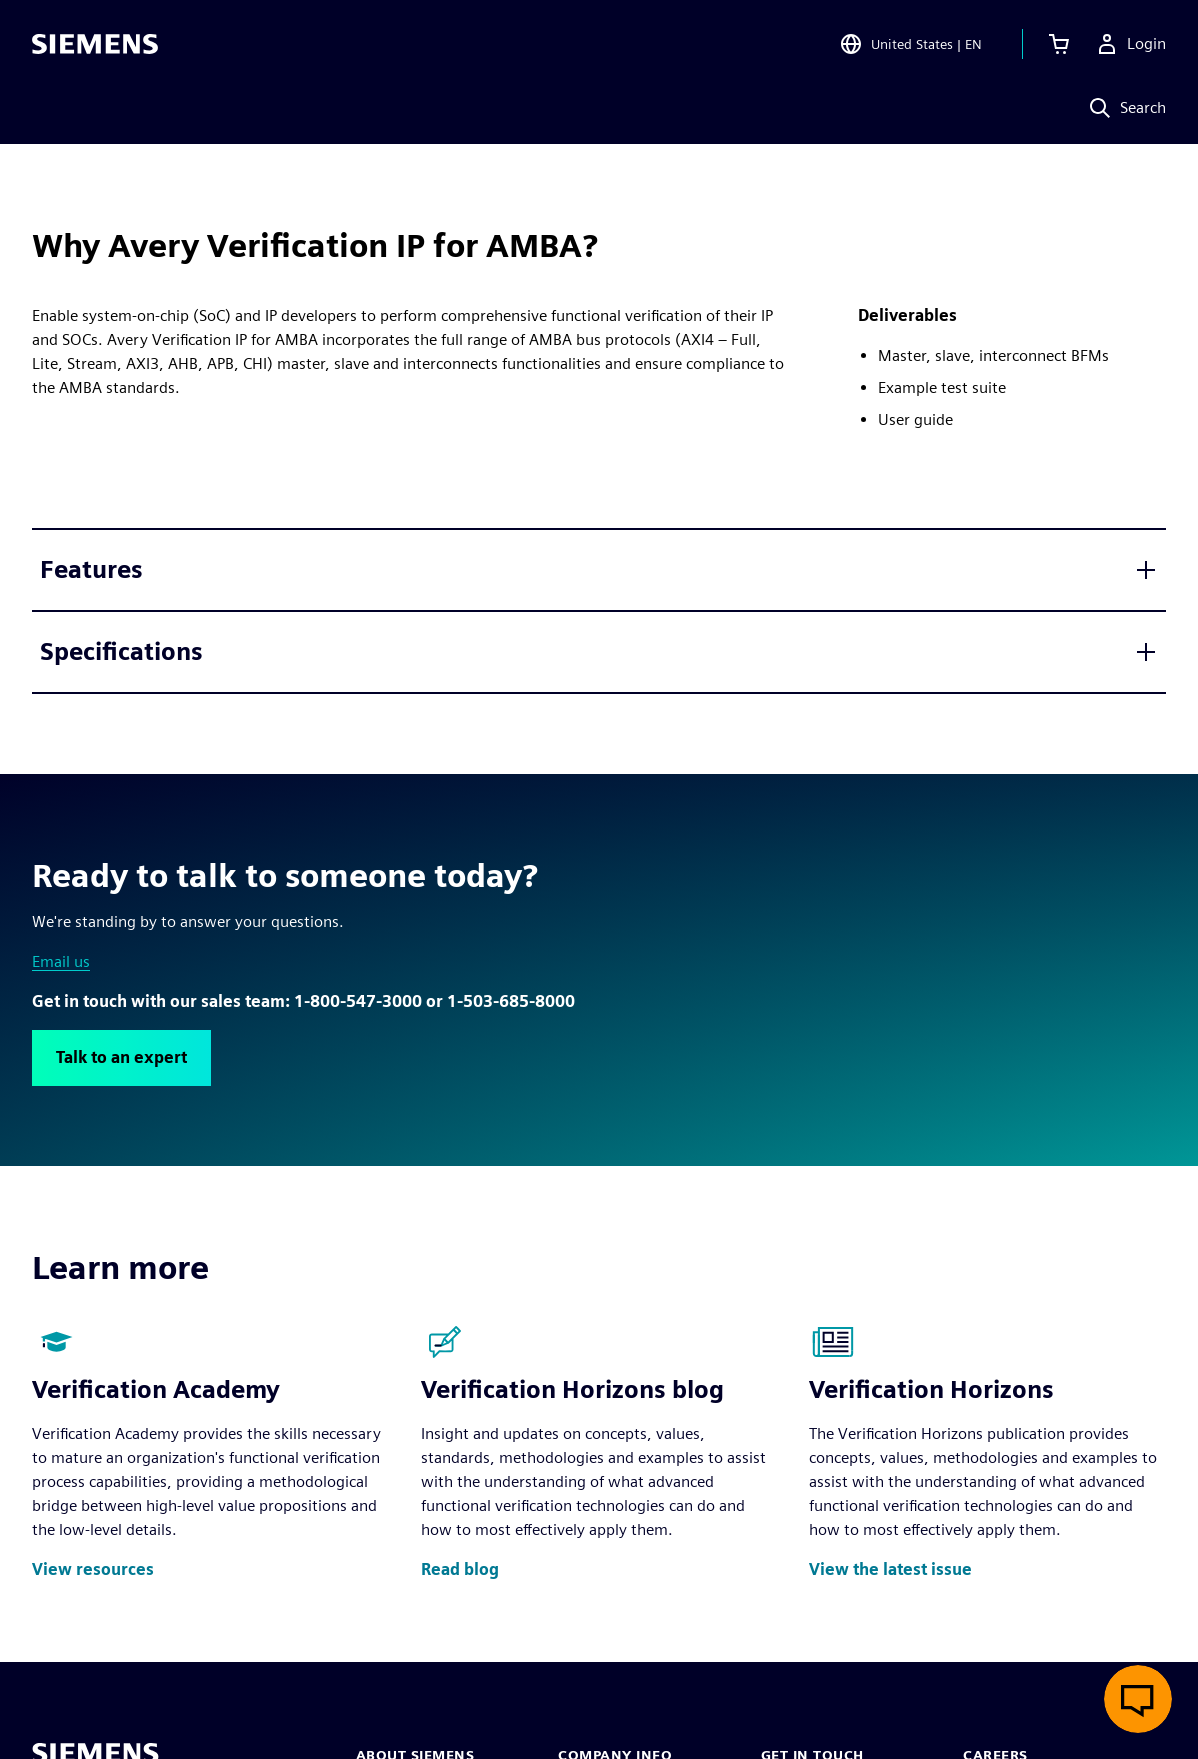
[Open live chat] (1138, 1699)
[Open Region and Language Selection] (910, 44)
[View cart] (1059, 44)
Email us (61, 961)
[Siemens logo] (95, 44)
